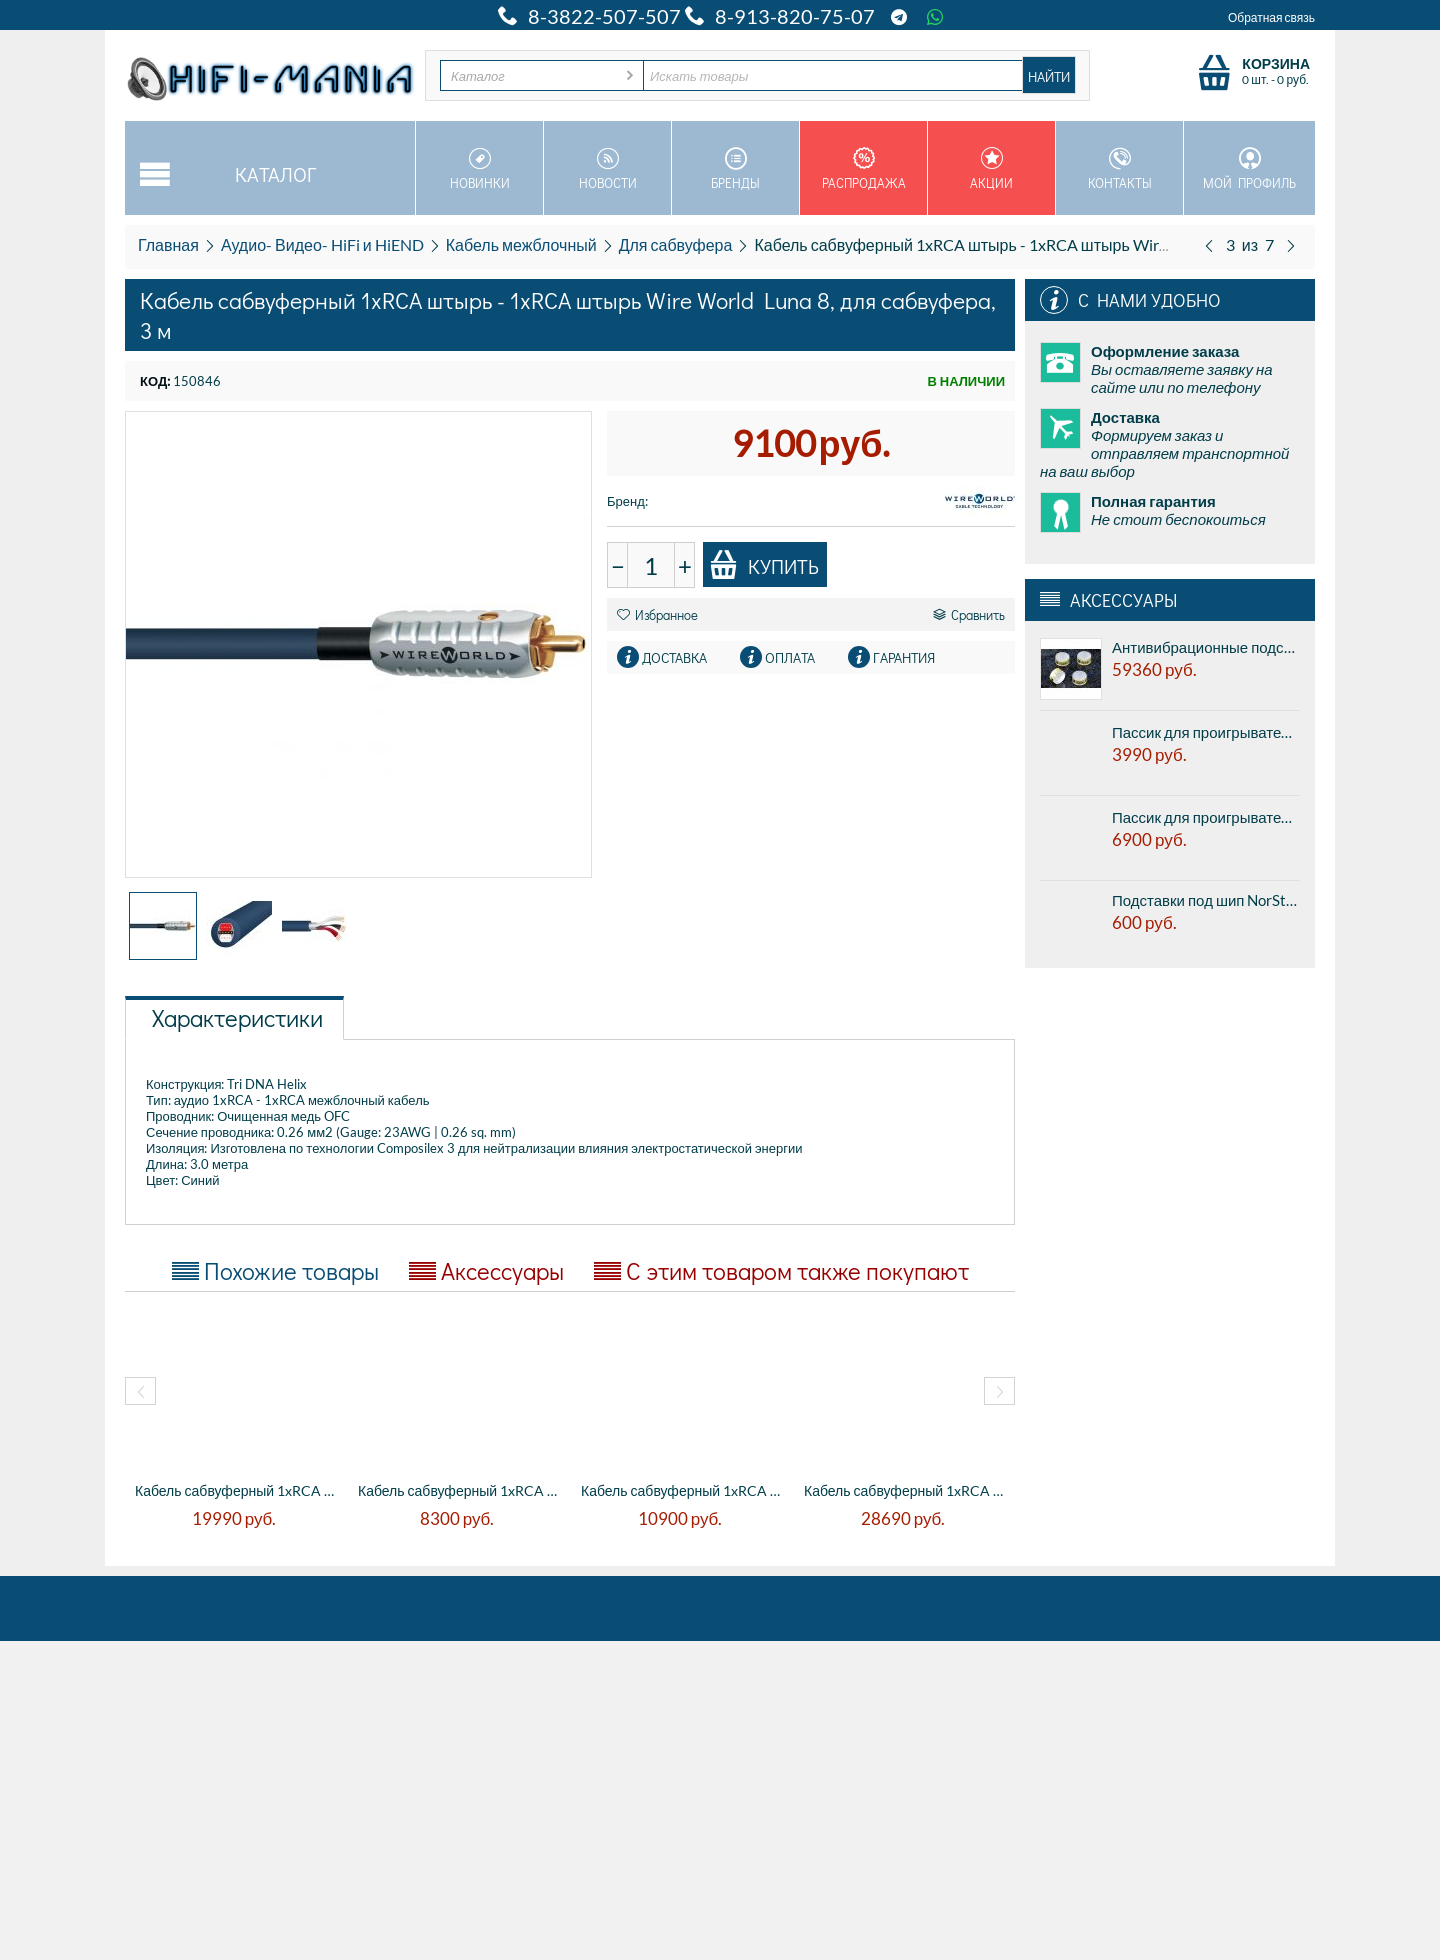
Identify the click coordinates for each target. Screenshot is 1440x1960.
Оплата (790, 657)
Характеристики (237, 1017)
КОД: (155, 381)
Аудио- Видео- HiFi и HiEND (322, 244)
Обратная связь (1271, 17)
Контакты (1119, 169)
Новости (607, 169)
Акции (991, 169)
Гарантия (904, 657)
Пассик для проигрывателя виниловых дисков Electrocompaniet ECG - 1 (1206, 732)
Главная (168, 244)
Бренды (735, 169)
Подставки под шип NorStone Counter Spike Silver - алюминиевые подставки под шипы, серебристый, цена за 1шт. (1206, 900)
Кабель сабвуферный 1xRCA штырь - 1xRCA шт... (236, 1490)
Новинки (479, 169)
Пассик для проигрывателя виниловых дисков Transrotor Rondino (1206, 817)
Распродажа (863, 169)
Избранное (657, 614)
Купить (764, 565)
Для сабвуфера (676, 244)
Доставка (674, 657)
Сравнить (969, 614)
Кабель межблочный (521, 244)
